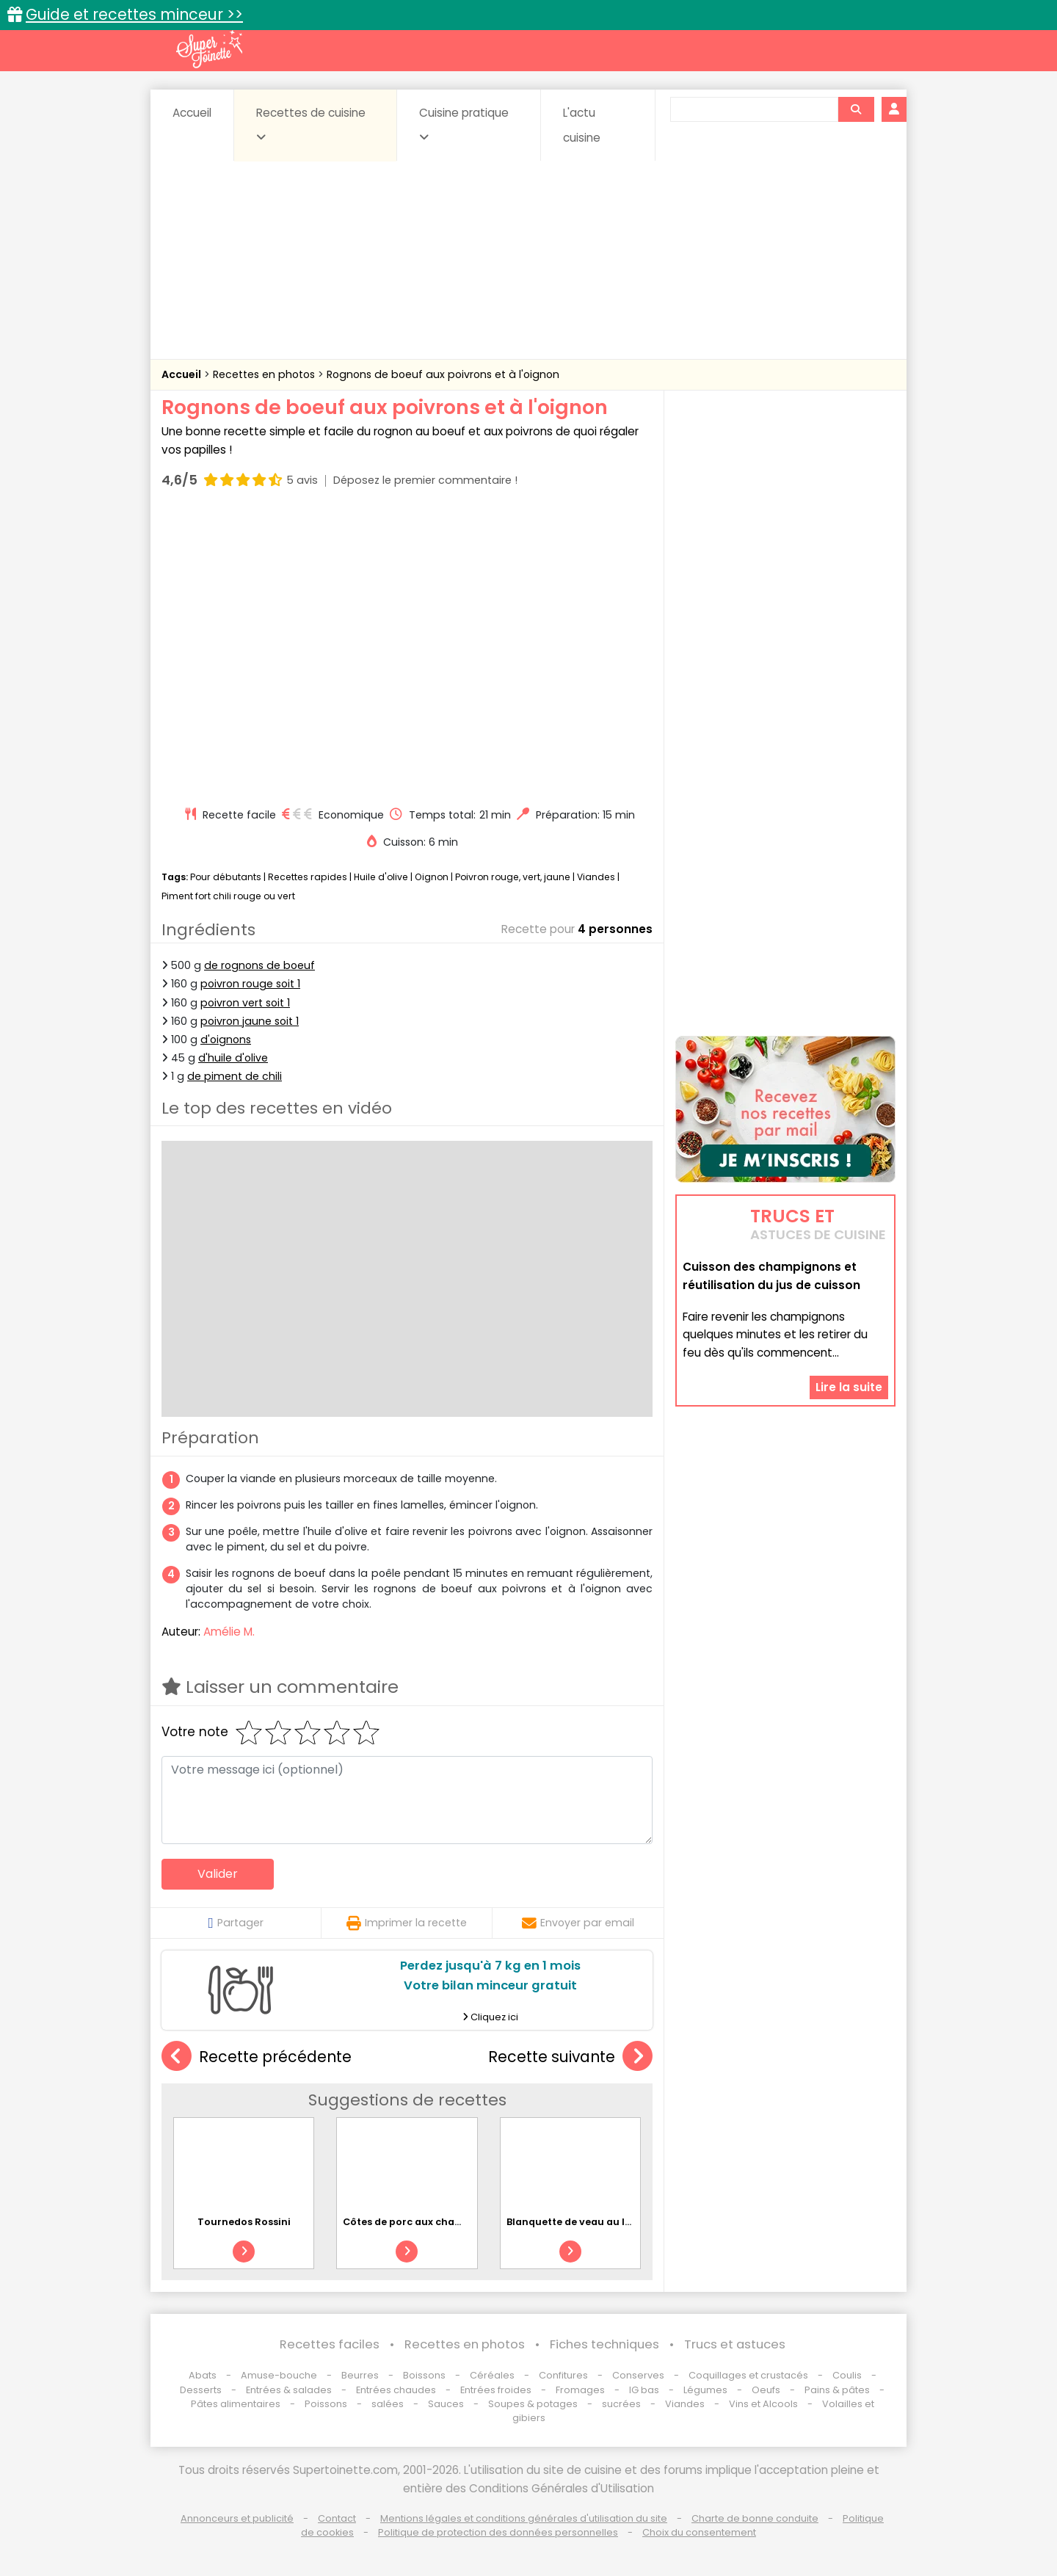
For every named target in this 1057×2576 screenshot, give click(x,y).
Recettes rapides (307, 877)
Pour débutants (225, 877)
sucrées (621, 2404)
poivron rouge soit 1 (250, 983)
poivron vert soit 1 (245, 1002)
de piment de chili (234, 1076)
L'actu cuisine (581, 125)
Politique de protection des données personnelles (498, 2532)
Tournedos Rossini (244, 2222)
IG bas (644, 2390)
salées (387, 2404)
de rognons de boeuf (259, 965)
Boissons (424, 2375)
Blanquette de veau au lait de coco (593, 2222)
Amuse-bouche (279, 2375)
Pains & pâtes (837, 2390)
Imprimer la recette (406, 1922)
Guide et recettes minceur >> (134, 14)
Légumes (705, 2390)
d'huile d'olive (233, 1058)
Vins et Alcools (763, 2404)
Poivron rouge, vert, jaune (512, 877)
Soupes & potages (533, 2404)
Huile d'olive (381, 877)
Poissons (326, 2404)
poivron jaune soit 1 (249, 1021)
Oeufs (767, 2390)
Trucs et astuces (734, 2344)
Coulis (847, 2375)
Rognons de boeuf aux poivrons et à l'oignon (443, 374)
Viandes (596, 877)
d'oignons (225, 1039)
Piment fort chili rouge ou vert (228, 896)
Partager (235, 1922)
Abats (203, 2375)
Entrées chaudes (396, 2390)
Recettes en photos (265, 374)
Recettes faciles (329, 2344)
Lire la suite (849, 1387)
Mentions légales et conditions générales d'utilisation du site (523, 2518)
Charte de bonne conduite (754, 2518)
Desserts (201, 2390)
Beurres (360, 2375)
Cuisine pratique (464, 124)
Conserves (638, 2375)
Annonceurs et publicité (237, 2518)
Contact (337, 2518)
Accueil (191, 112)
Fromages (580, 2390)
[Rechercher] (856, 109)
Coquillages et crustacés (748, 2375)
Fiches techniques (604, 2344)
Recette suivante (570, 2057)
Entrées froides (495, 2390)
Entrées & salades (289, 2390)
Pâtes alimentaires (235, 2404)
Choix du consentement (699, 2532)
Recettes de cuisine (311, 124)
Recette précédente (256, 2057)
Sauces (446, 2404)
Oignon (431, 877)
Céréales (492, 2375)
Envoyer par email (578, 1922)
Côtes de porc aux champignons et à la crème (458, 2222)
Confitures (563, 2375)
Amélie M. (229, 1631)
